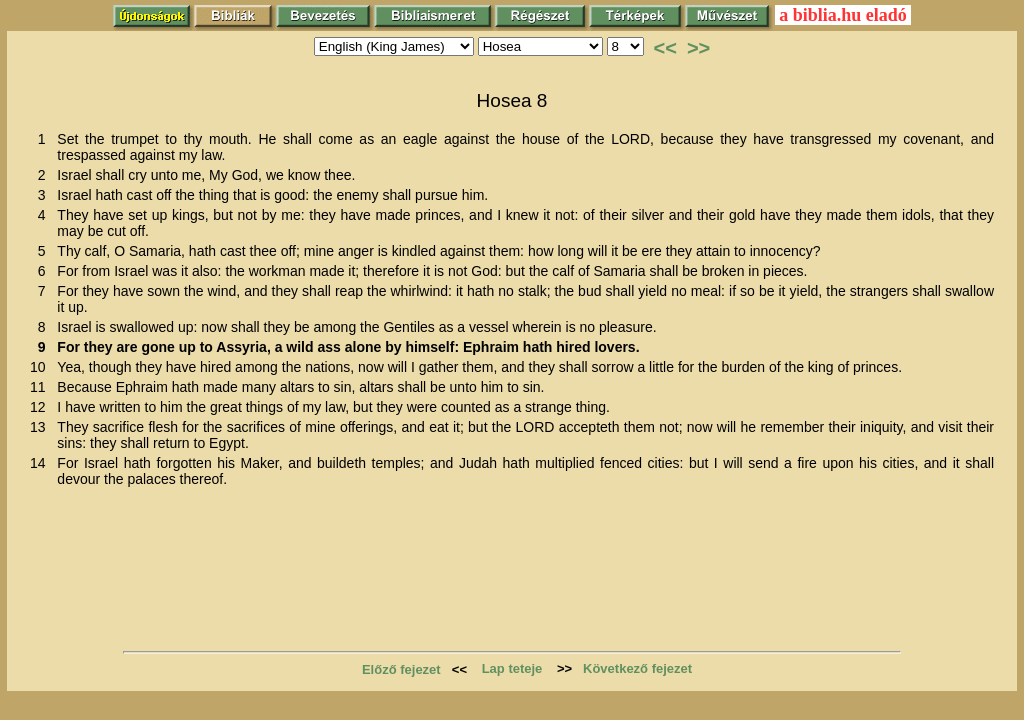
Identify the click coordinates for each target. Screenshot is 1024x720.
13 (41, 427)
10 (41, 367)
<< (665, 48)
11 (41, 387)
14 (41, 463)
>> (698, 48)
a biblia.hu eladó (843, 15)
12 (41, 407)
